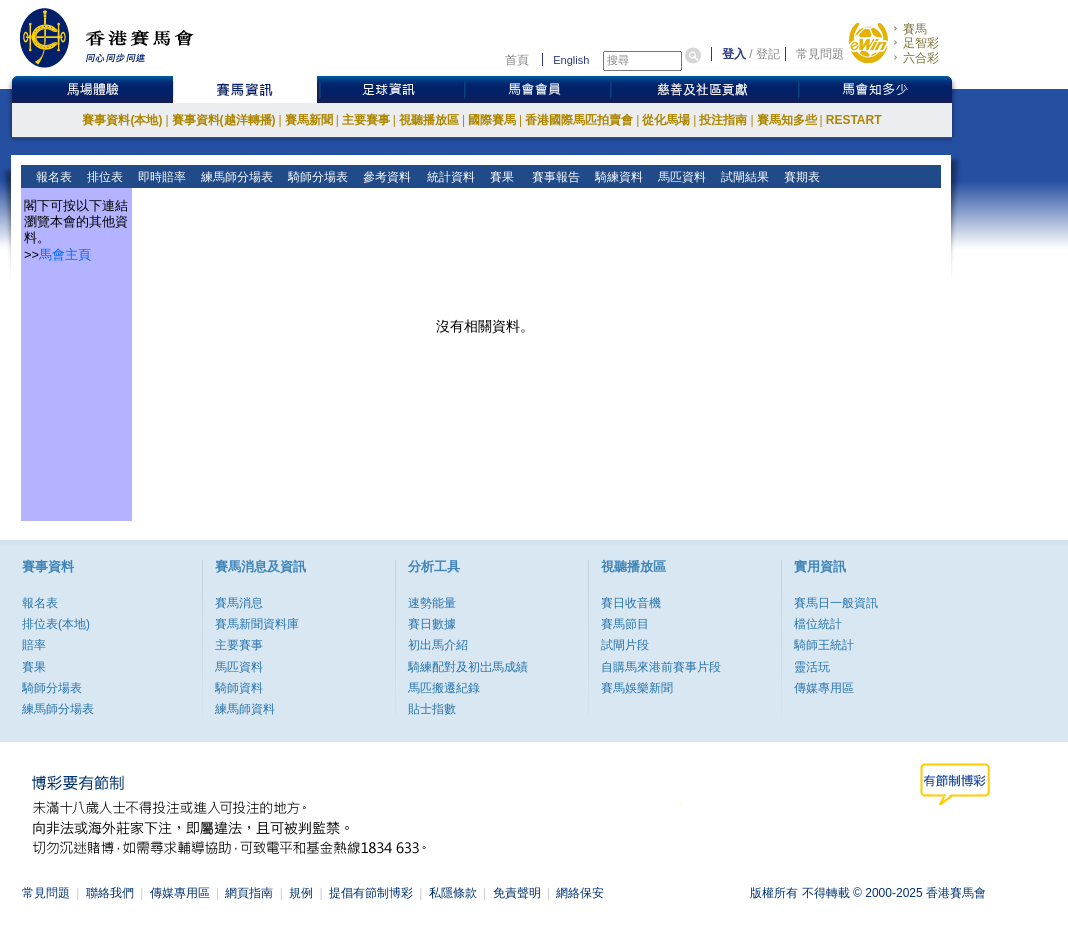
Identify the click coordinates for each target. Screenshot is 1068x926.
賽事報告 (552, 177)
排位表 (103, 177)
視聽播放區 (429, 120)
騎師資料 (239, 688)
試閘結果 (743, 177)
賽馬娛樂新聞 (637, 688)
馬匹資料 (680, 177)
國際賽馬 (492, 120)
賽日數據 (432, 624)
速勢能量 (432, 603)
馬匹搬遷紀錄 (444, 688)
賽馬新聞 (309, 120)
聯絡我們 (110, 893)
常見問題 (820, 54)
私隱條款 (453, 893)
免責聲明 (517, 893)
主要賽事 (366, 120)
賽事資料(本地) (122, 120)
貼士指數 (432, 709)
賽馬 (915, 29)
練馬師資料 (245, 709)
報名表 (52, 177)
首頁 (517, 60)
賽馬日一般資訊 (836, 603)
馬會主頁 (65, 254)
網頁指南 (249, 893)
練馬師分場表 (235, 177)
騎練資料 (617, 177)
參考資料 (385, 177)
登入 (734, 54)
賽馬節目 (625, 624)
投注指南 (723, 120)
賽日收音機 (631, 603)
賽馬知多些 (787, 120)
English (571, 60)
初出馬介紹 (438, 645)
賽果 (499, 177)
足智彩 (921, 43)
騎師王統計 (824, 645)
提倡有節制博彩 (371, 893)
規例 (301, 893)
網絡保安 (580, 893)
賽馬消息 (239, 603)
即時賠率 (160, 177)
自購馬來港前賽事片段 (661, 667)
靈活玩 (812, 667)
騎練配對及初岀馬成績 (468, 667)
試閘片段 (625, 645)
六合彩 (921, 58)
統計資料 (448, 177)
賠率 (34, 645)
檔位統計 (818, 624)
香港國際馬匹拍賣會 (579, 120)
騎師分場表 (316, 177)
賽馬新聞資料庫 (257, 624)
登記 (768, 54)
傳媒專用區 (824, 688)
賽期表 (800, 177)
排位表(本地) (56, 624)
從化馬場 (666, 120)
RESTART (854, 120)
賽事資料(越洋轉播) (224, 120)
